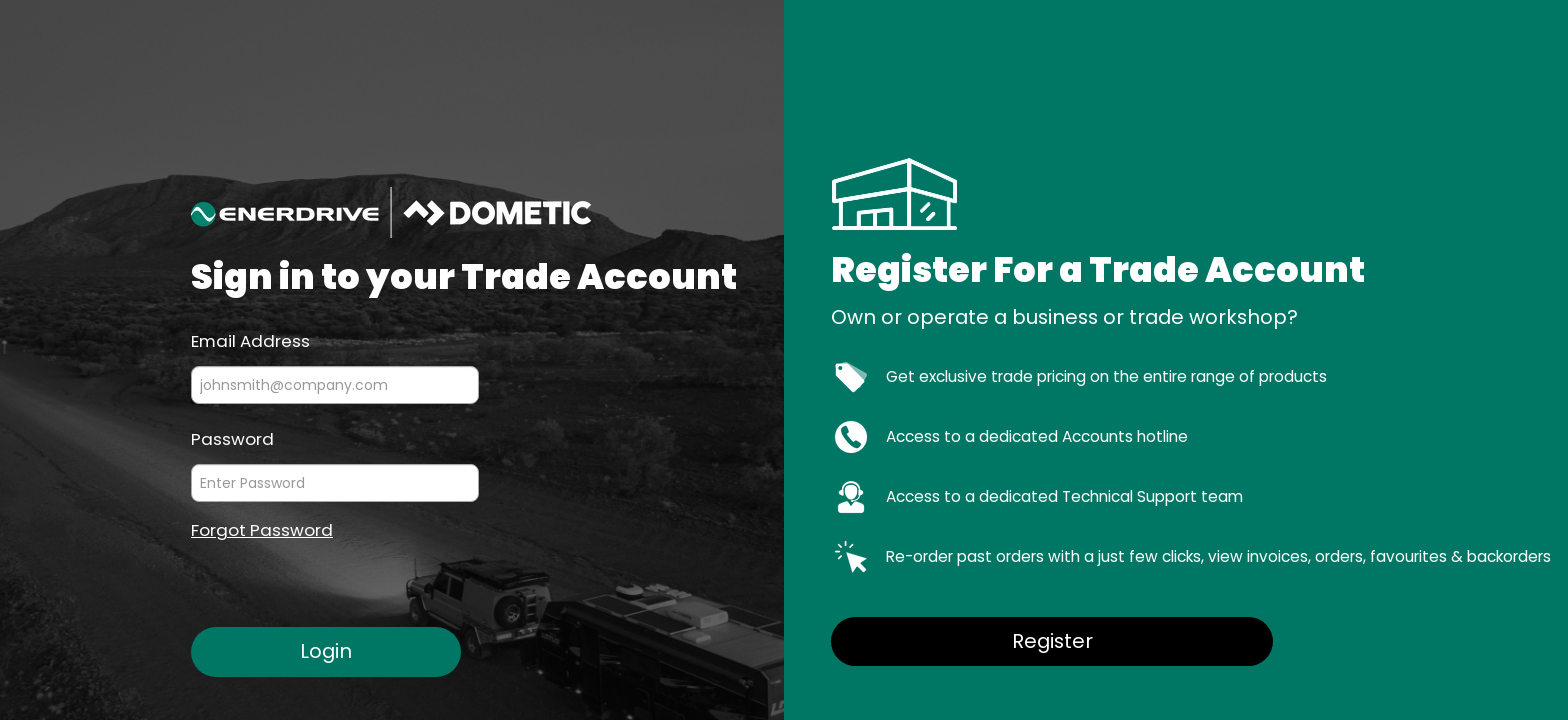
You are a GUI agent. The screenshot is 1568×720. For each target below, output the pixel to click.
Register (1052, 641)
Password (232, 438)
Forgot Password (262, 530)
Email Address (250, 340)
